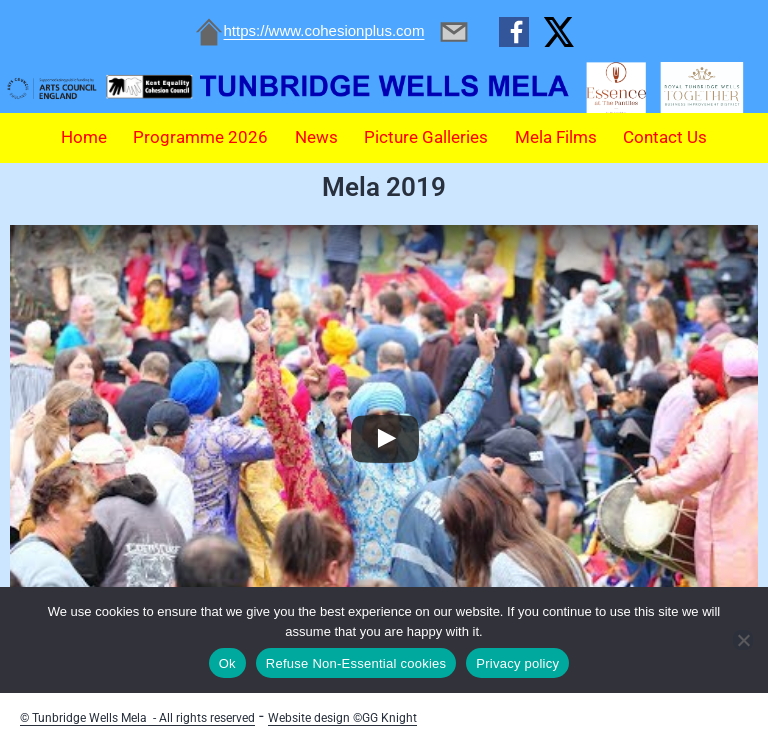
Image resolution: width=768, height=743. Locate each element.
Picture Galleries (426, 137)
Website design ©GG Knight (342, 718)
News (316, 137)
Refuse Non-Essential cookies (356, 663)
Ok (227, 663)
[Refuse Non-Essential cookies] (743, 640)
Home (84, 137)
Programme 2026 (200, 137)
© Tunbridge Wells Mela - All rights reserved (137, 718)
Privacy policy (517, 663)
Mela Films (556, 137)
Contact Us (665, 137)
